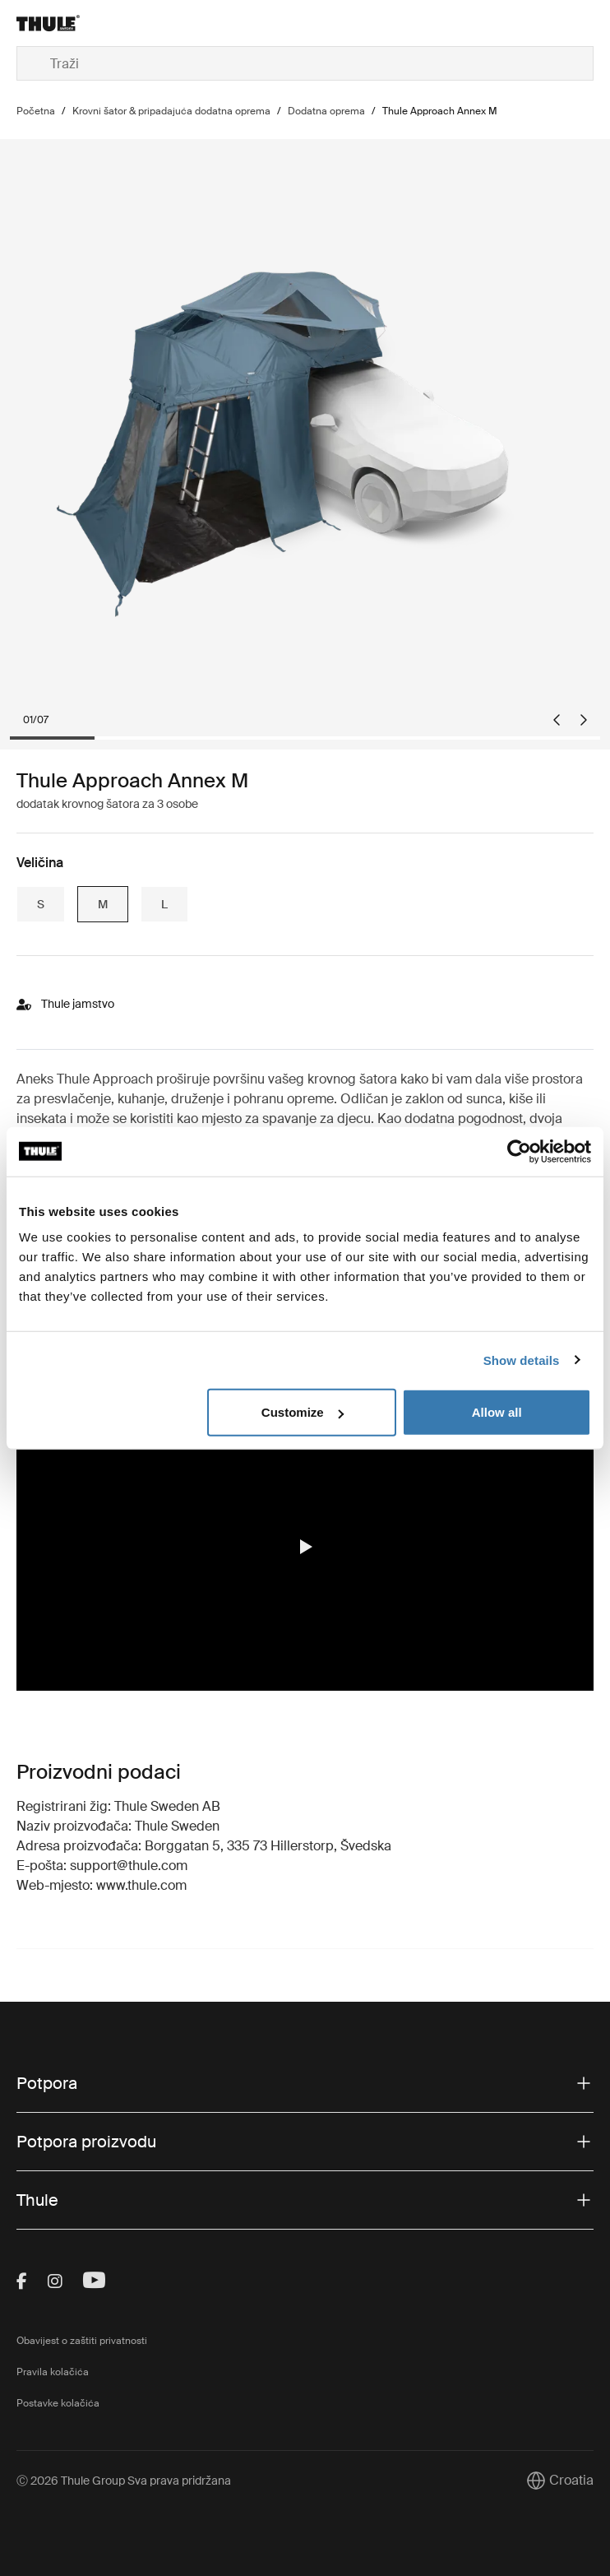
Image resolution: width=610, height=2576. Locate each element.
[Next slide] (584, 720)
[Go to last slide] (556, 720)
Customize (302, 1412)
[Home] (112, 23)
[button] (305, 1547)
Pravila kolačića (52, 2372)
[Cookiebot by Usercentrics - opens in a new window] (519, 1151)
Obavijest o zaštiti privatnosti (81, 2340)
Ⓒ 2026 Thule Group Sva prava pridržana (123, 2480)
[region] (305, 1546)
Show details (521, 1360)
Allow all (497, 1412)
